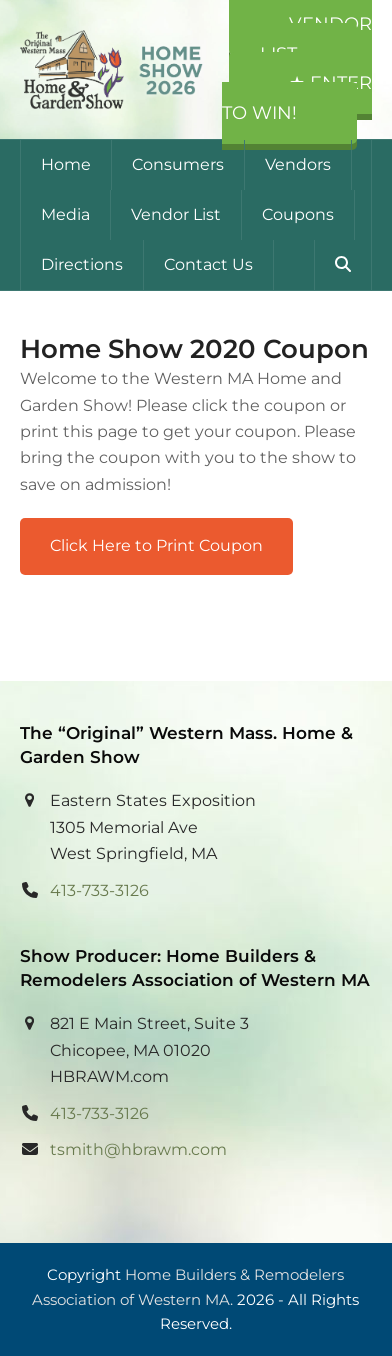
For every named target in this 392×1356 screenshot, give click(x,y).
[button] (343, 265)
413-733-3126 (99, 890)
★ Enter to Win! (297, 98)
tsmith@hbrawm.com (138, 1149)
